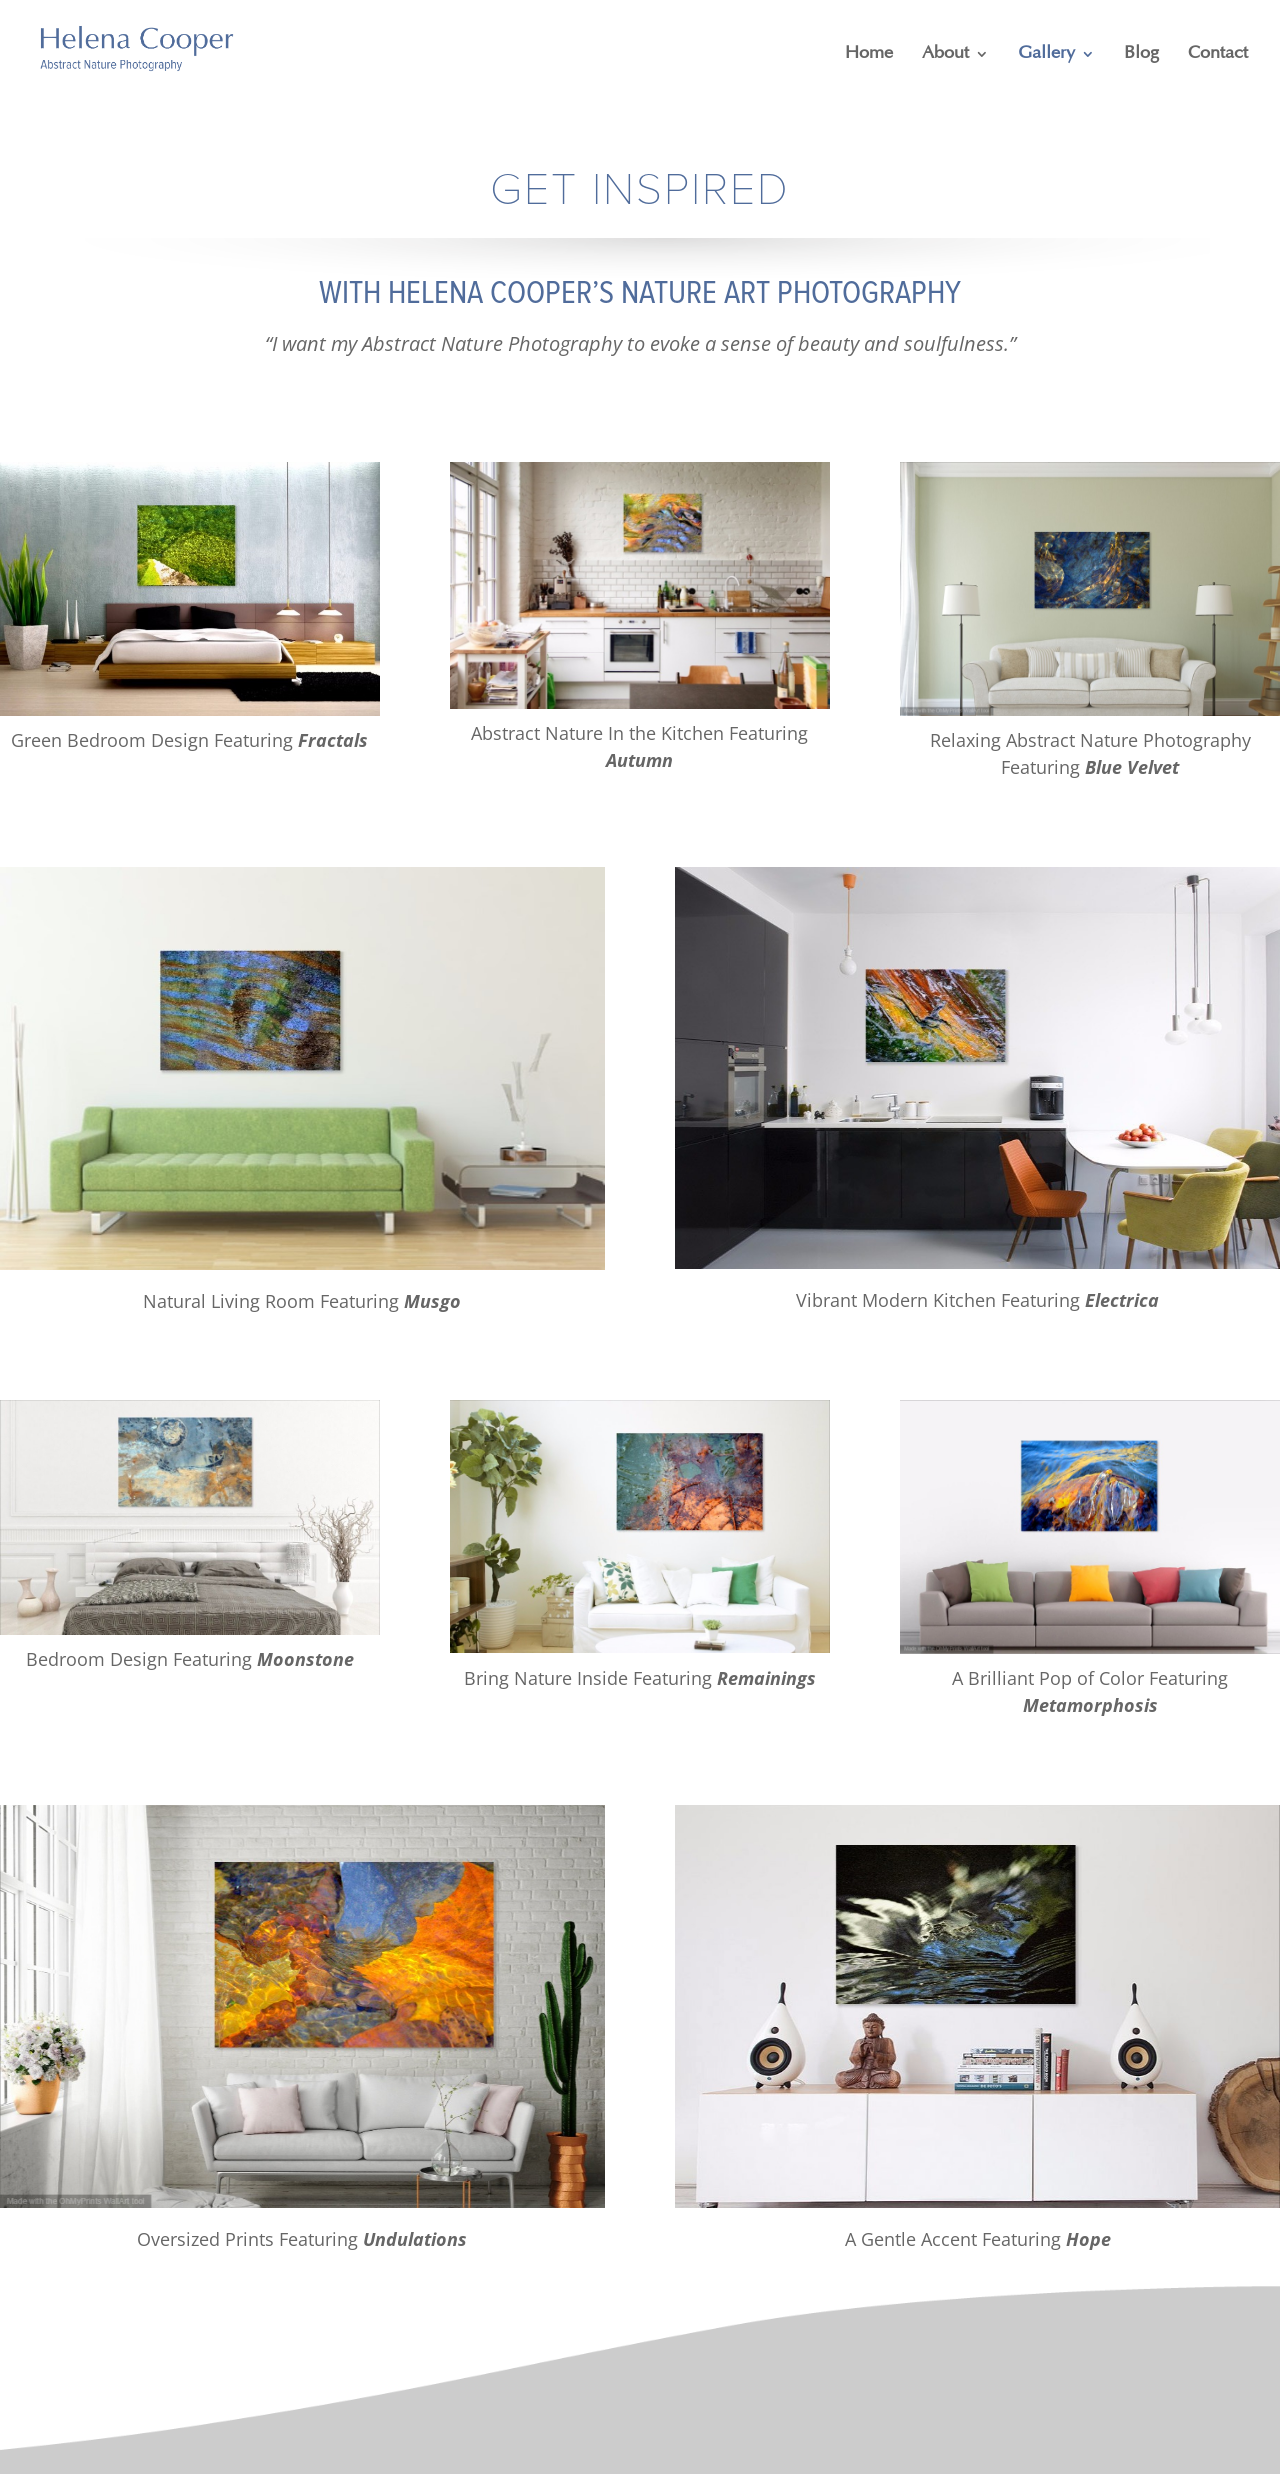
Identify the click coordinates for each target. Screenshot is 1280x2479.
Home (869, 54)
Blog (1141, 54)
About (945, 54)
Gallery (1046, 54)
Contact (1218, 54)
